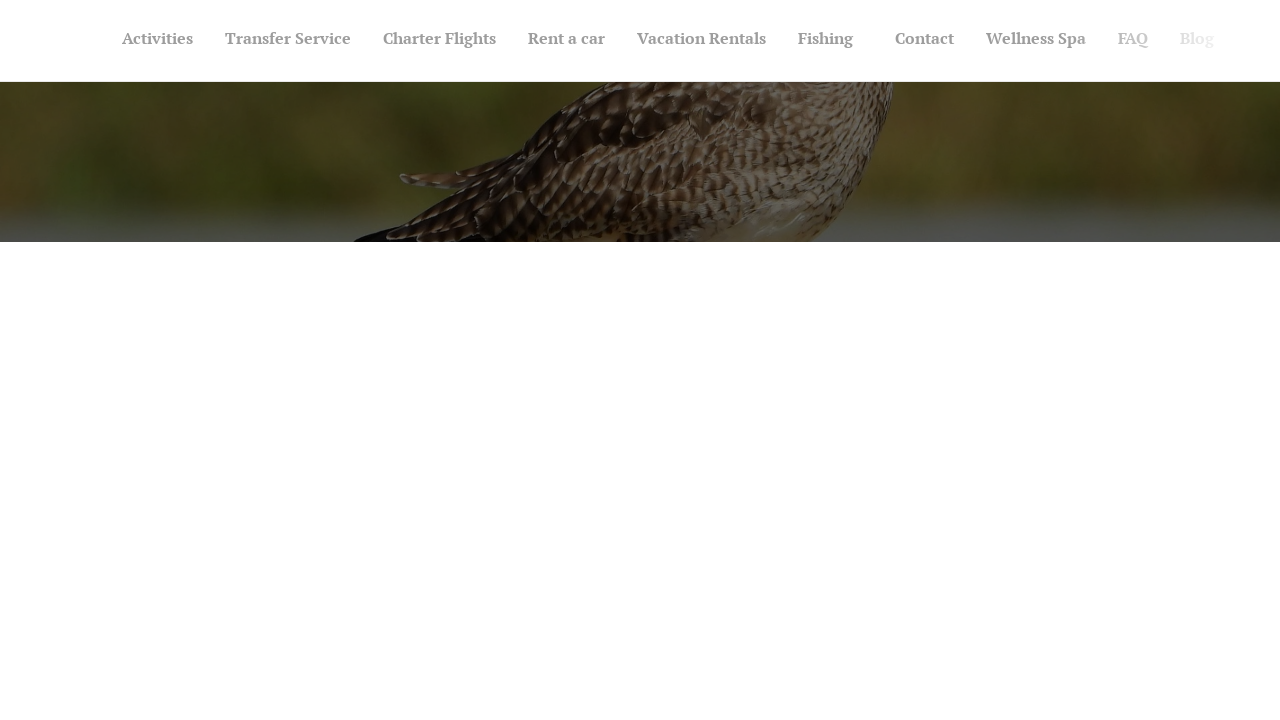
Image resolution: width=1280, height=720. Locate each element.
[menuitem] (883, 41)
